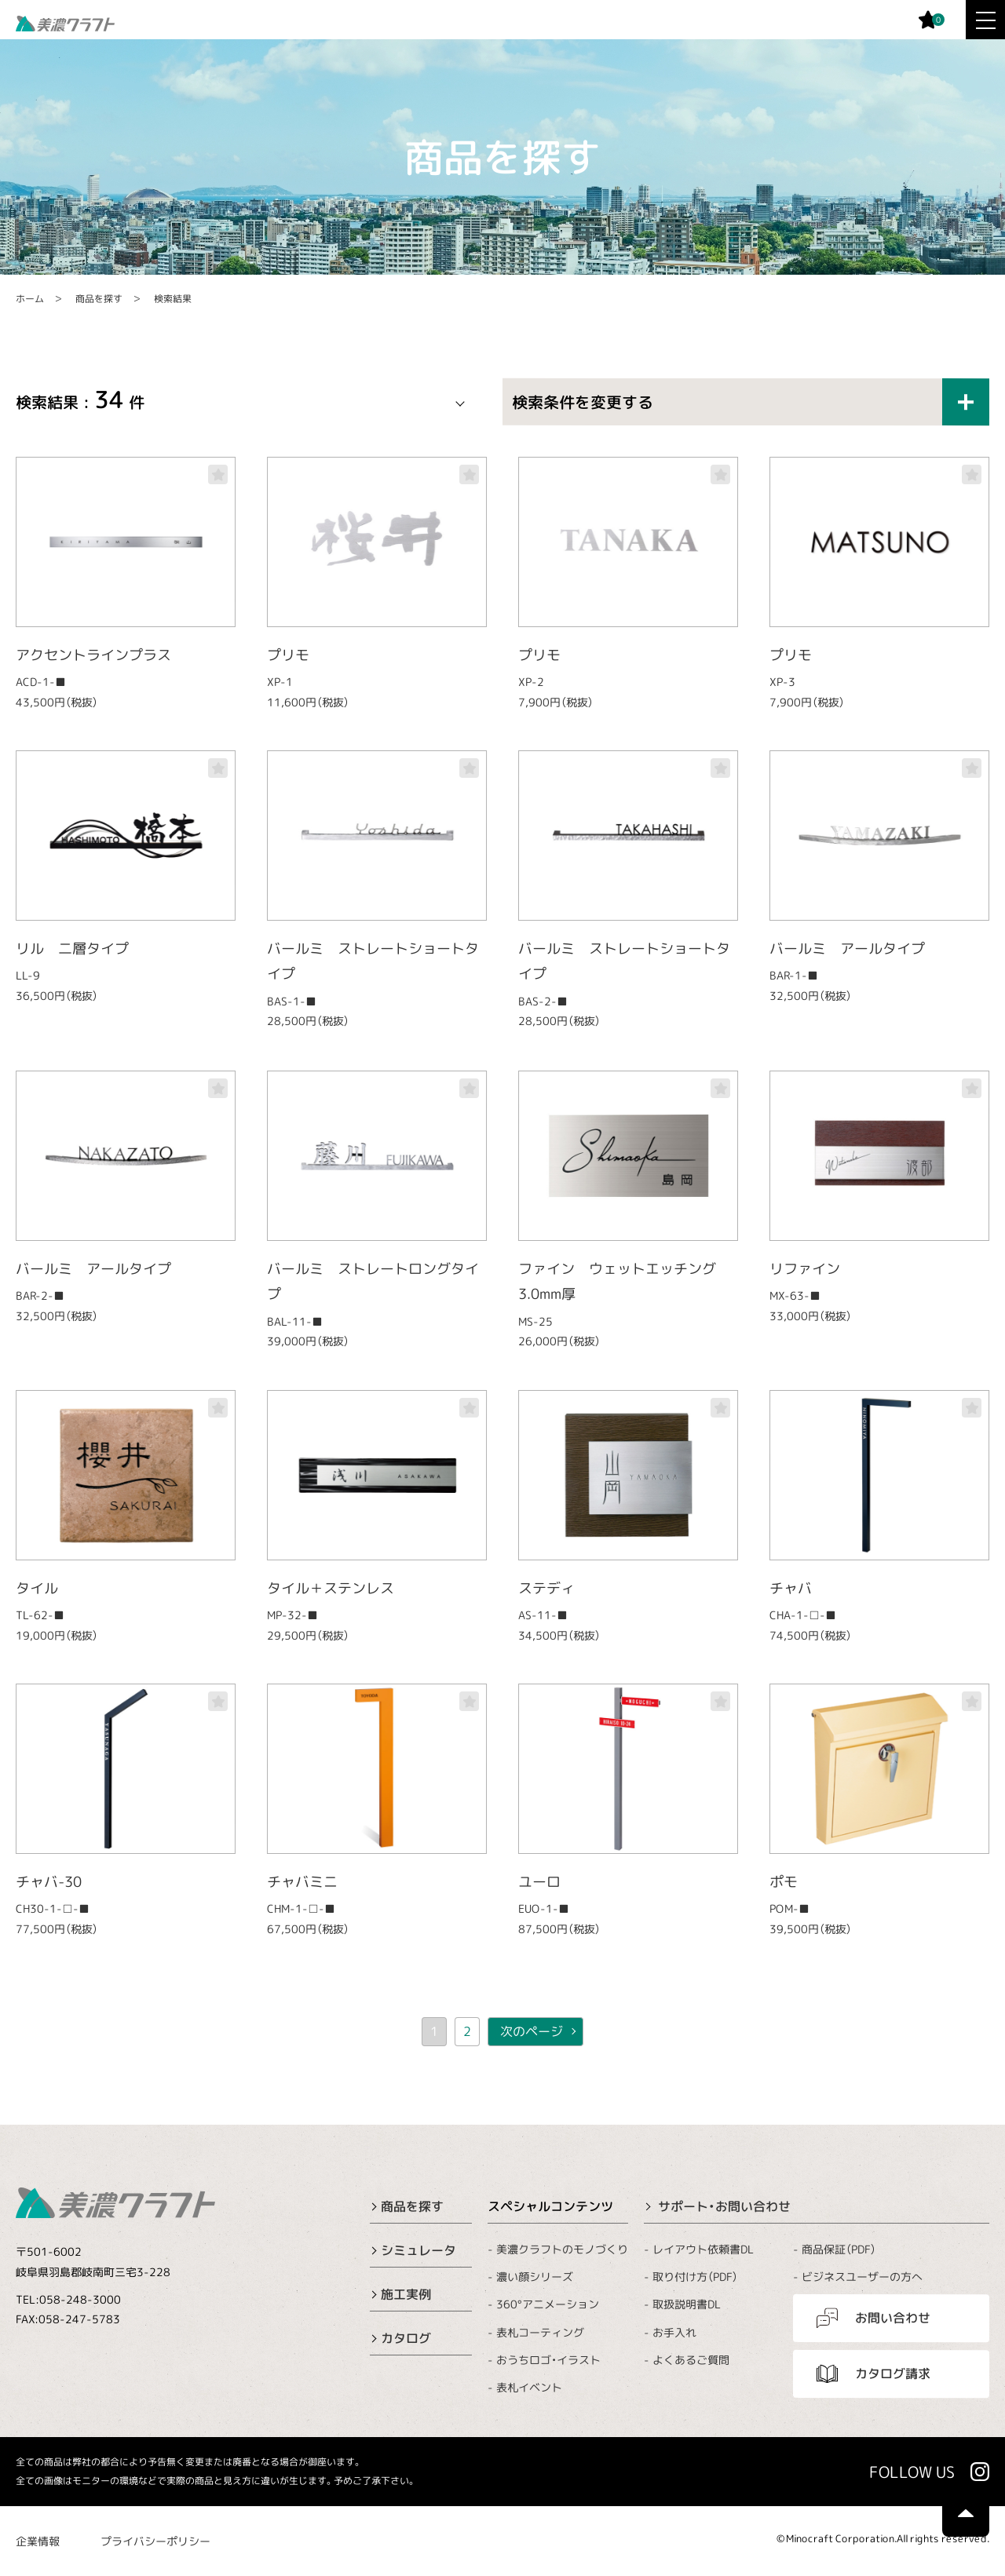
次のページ (531, 2031)
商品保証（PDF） (839, 2249)
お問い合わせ (892, 2317)
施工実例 (406, 2294)
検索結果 (173, 298)
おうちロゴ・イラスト (548, 2359)
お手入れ (674, 2332)
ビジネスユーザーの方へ (862, 2276)
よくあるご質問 (690, 2359)
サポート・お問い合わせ (724, 2206)
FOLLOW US (912, 2472)
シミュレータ (418, 2250)
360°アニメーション (547, 2304)
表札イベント (529, 2387)
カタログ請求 (892, 2373)
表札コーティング (540, 2331)
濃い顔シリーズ (534, 2276)
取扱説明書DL (686, 2304)
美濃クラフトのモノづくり (562, 2249)
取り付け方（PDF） (695, 2276)
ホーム (30, 298)
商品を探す (98, 298)
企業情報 (38, 2541)
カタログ (406, 2338)
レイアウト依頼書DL (703, 2249)
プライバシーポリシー (155, 2541)
